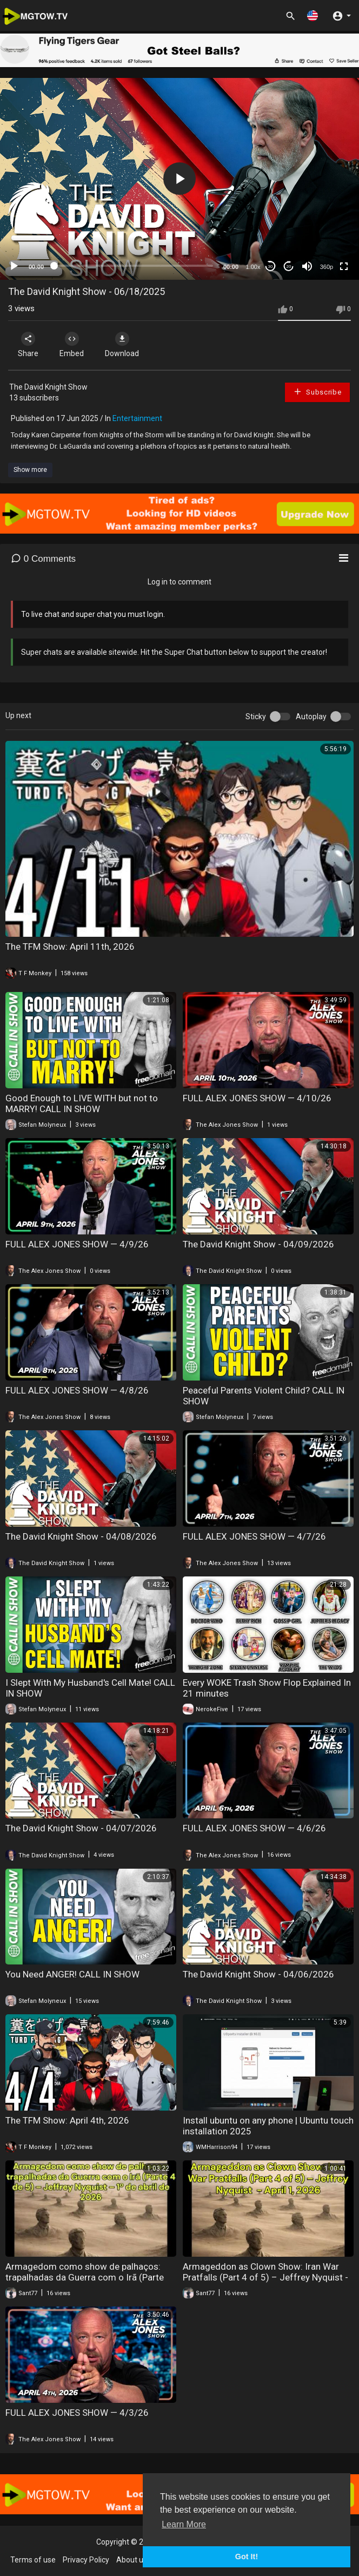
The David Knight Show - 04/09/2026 (258, 1244)
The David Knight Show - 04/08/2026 (81, 1536)
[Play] (14, 266)
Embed (71, 345)
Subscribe (317, 391)
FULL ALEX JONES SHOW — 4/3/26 (77, 2412)
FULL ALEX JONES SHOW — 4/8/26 (77, 1390)
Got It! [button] (246, 2556)
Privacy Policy (86, 2559)
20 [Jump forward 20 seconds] (289, 266)
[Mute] (307, 266)
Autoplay (311, 716)
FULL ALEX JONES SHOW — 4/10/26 (257, 1098)
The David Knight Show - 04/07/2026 (81, 1828)
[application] (179, 179)
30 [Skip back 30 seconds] (270, 266)
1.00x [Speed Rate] (253, 267)
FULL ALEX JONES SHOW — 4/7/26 (254, 1536)
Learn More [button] (184, 2524)
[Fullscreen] (343, 266)
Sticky (255, 716)
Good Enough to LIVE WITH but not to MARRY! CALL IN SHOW (81, 1103)
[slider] (133, 266)
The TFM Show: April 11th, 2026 (70, 946)
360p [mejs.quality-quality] (326, 267)
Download (122, 345)
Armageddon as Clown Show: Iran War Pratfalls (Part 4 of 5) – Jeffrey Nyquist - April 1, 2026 (265, 2277)
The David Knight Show (48, 387)
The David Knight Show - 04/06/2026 (258, 1974)
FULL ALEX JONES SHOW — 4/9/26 (77, 1244)
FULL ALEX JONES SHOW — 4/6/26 (254, 1828)
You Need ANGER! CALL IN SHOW (72, 1974)
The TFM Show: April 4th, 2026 (67, 2120)
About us (131, 2559)
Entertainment (137, 418)
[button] (312, 15)
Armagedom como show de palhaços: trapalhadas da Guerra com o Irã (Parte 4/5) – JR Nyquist (84, 2277)
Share (28, 345)
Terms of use (33, 2559)
